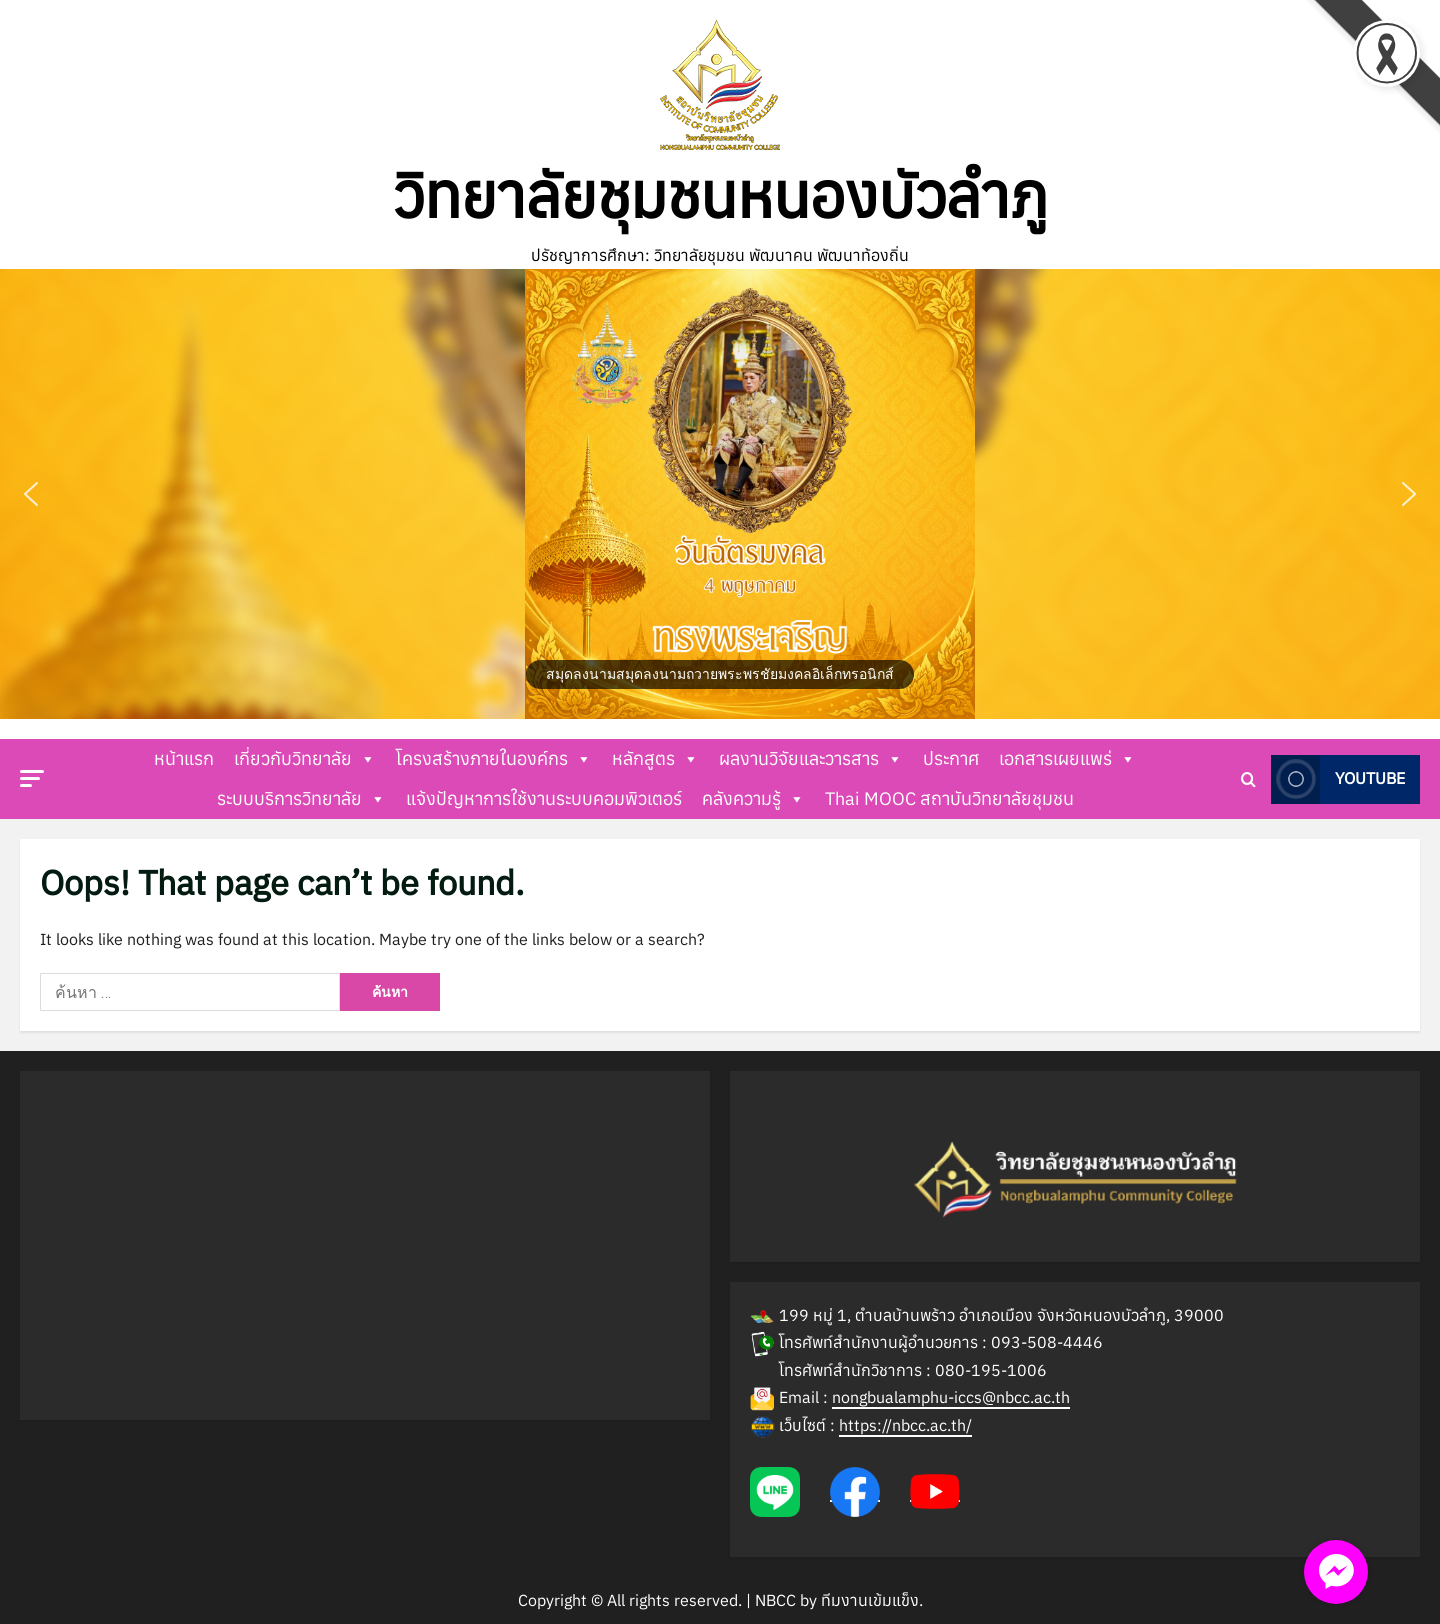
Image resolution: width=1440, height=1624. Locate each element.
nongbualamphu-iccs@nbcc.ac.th (951, 1397)
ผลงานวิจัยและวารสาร (811, 759)
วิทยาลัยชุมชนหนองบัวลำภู (720, 195)
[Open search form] (1248, 778)
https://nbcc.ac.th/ (905, 1425)
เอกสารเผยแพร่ (1067, 759)
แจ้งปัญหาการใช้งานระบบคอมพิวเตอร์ (544, 798)
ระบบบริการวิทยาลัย (301, 799)
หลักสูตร (655, 759)
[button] (720, 494)
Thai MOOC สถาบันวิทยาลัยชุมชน (949, 798)
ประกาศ (951, 758)
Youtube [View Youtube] (1338, 778)
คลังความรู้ (753, 799)
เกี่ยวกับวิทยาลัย (305, 759)
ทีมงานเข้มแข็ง (870, 1600)
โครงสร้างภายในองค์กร (494, 759)
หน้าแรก (184, 758)
